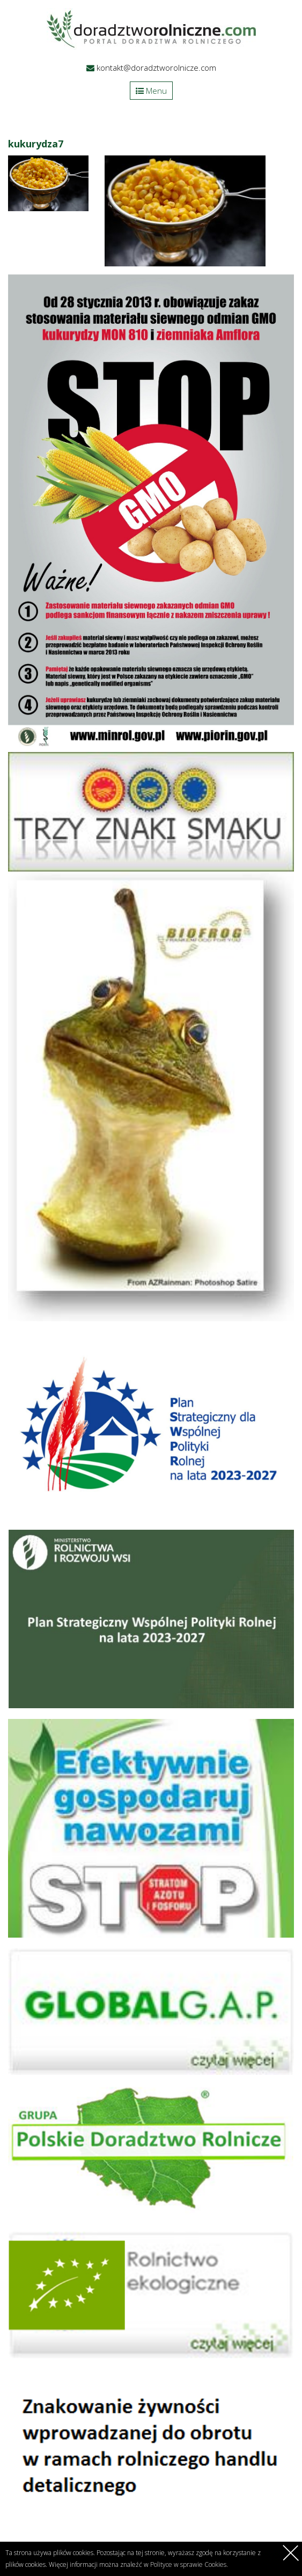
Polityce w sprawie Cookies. (189, 2564)
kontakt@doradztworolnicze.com (156, 67)
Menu (151, 90)
